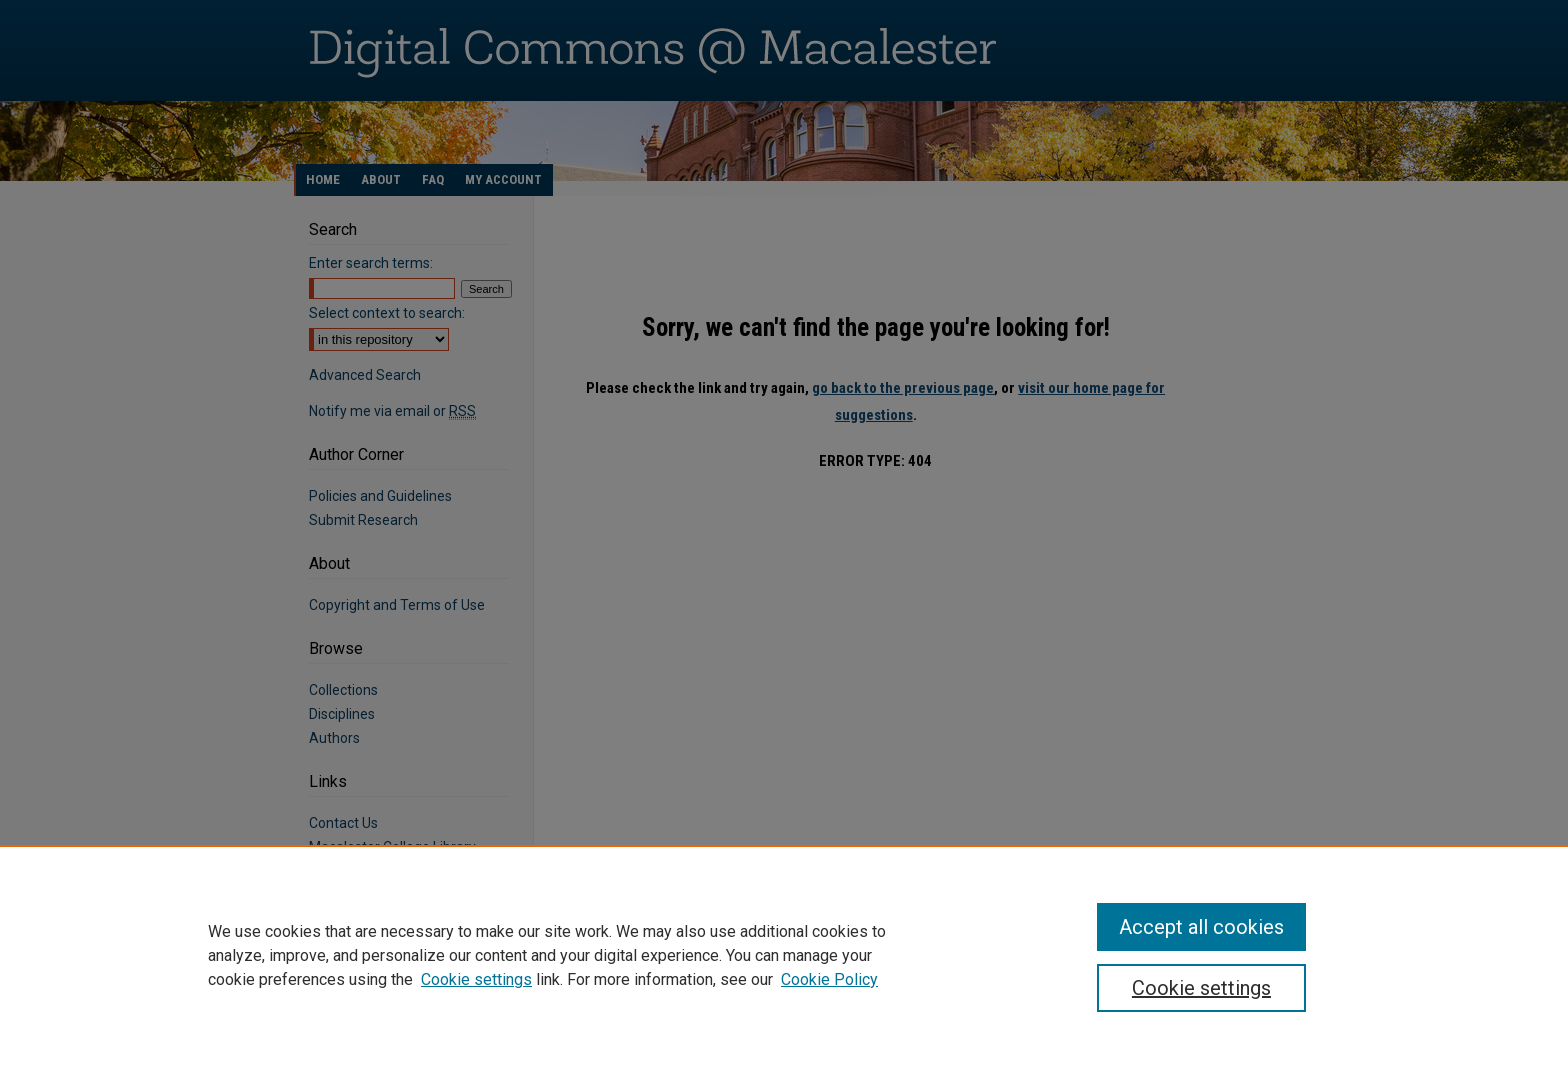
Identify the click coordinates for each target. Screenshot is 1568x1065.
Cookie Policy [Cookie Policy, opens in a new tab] (829, 979)
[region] (784, 955)
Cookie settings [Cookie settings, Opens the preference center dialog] (1201, 988)
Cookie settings (476, 979)
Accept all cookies (1201, 927)
